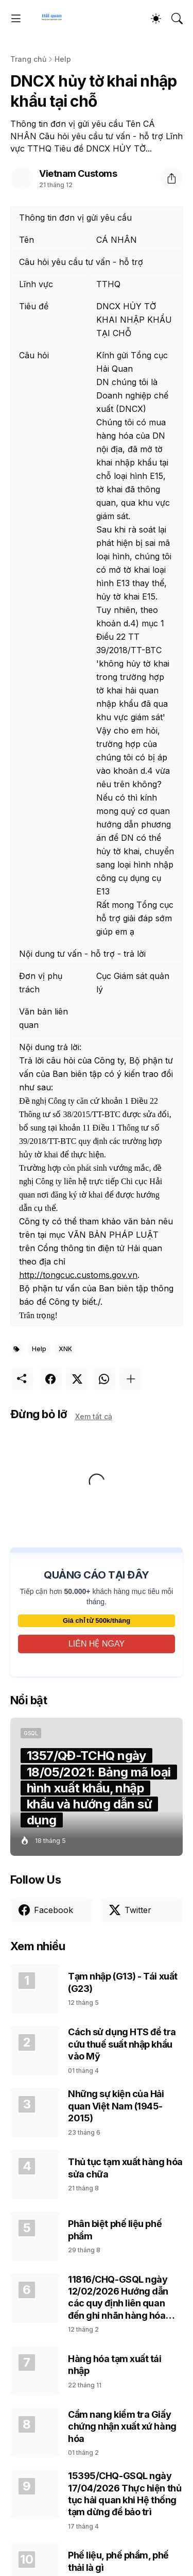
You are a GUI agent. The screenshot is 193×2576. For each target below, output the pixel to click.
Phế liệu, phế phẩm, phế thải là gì (118, 2561)
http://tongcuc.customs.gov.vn (78, 1275)
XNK (65, 1349)
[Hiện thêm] (130, 1379)
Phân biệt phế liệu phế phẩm (115, 2229)
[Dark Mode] (156, 18)
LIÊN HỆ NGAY (96, 1643)
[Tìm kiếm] (177, 18)
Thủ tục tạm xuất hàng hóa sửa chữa (125, 2167)
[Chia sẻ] (171, 178)
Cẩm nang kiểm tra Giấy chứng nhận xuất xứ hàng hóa (122, 2426)
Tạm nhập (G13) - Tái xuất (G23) (123, 1982)
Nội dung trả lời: (50, 1047)
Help (63, 59)
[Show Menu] (16, 18)
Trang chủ (28, 59)
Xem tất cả (93, 1416)
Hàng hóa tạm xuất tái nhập (115, 2364)
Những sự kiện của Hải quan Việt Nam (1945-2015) (116, 2105)
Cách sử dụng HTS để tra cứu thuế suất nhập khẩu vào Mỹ (122, 2044)
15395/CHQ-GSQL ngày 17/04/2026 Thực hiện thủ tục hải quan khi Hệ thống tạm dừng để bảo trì (124, 2493)
